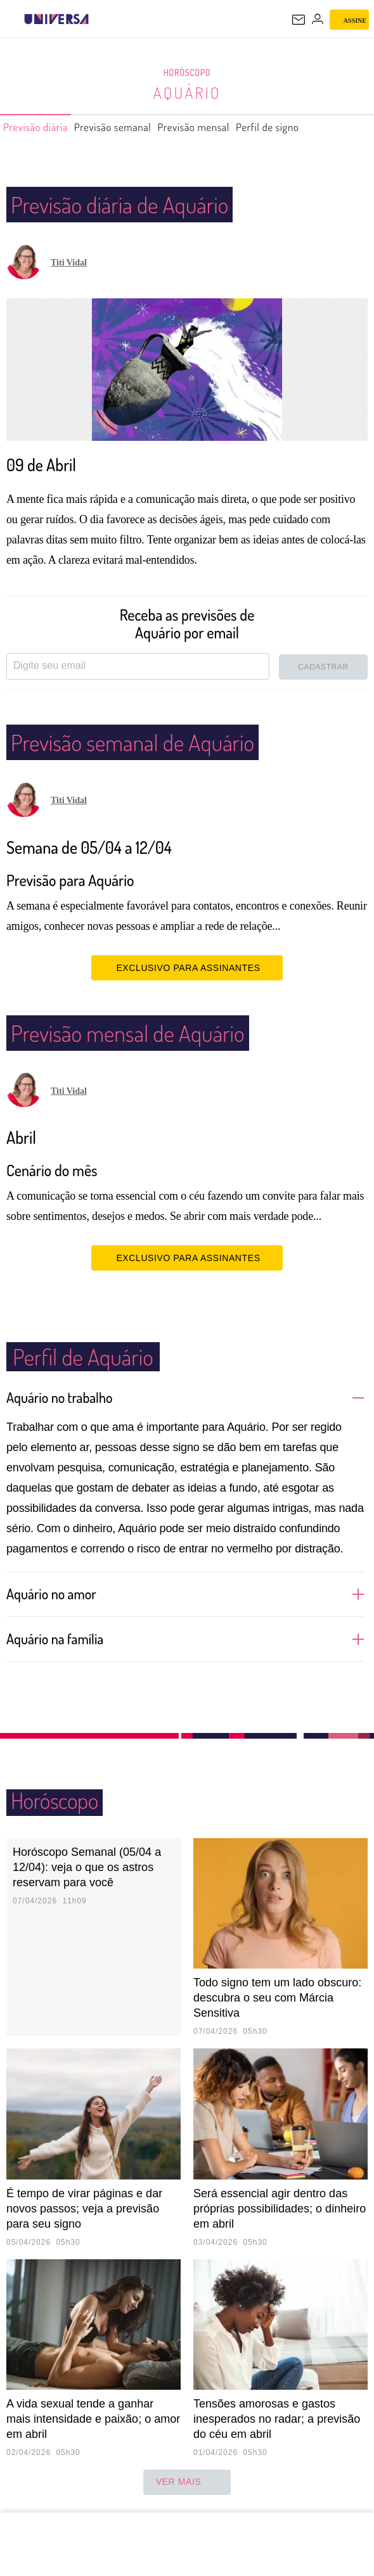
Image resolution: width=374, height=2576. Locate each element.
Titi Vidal (69, 262)
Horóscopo (187, 73)
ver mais (187, 2482)
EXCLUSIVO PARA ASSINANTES (186, 967)
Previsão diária (41, 127)
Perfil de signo (313, 127)
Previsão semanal (132, 127)
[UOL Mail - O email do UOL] (298, 19)
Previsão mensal (227, 127)
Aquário (187, 92)
